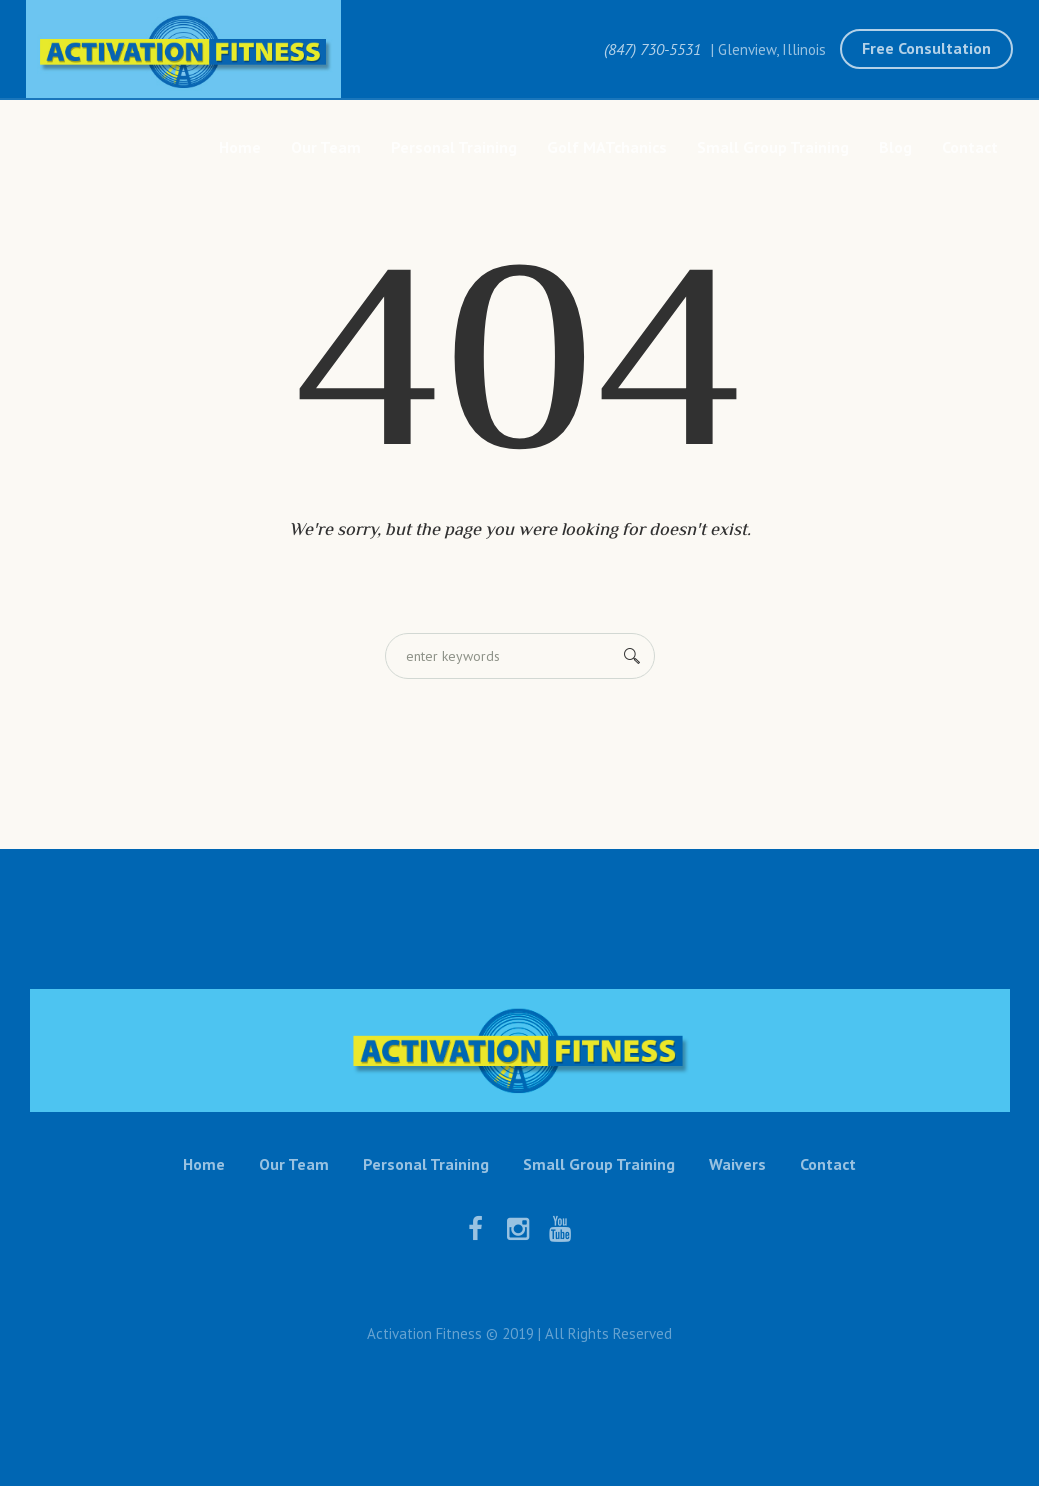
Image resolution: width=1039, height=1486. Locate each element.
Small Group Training (599, 1164)
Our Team (294, 1164)
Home (204, 1164)
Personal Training (426, 1164)
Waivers (737, 1164)
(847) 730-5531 (652, 49)
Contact (828, 1164)
